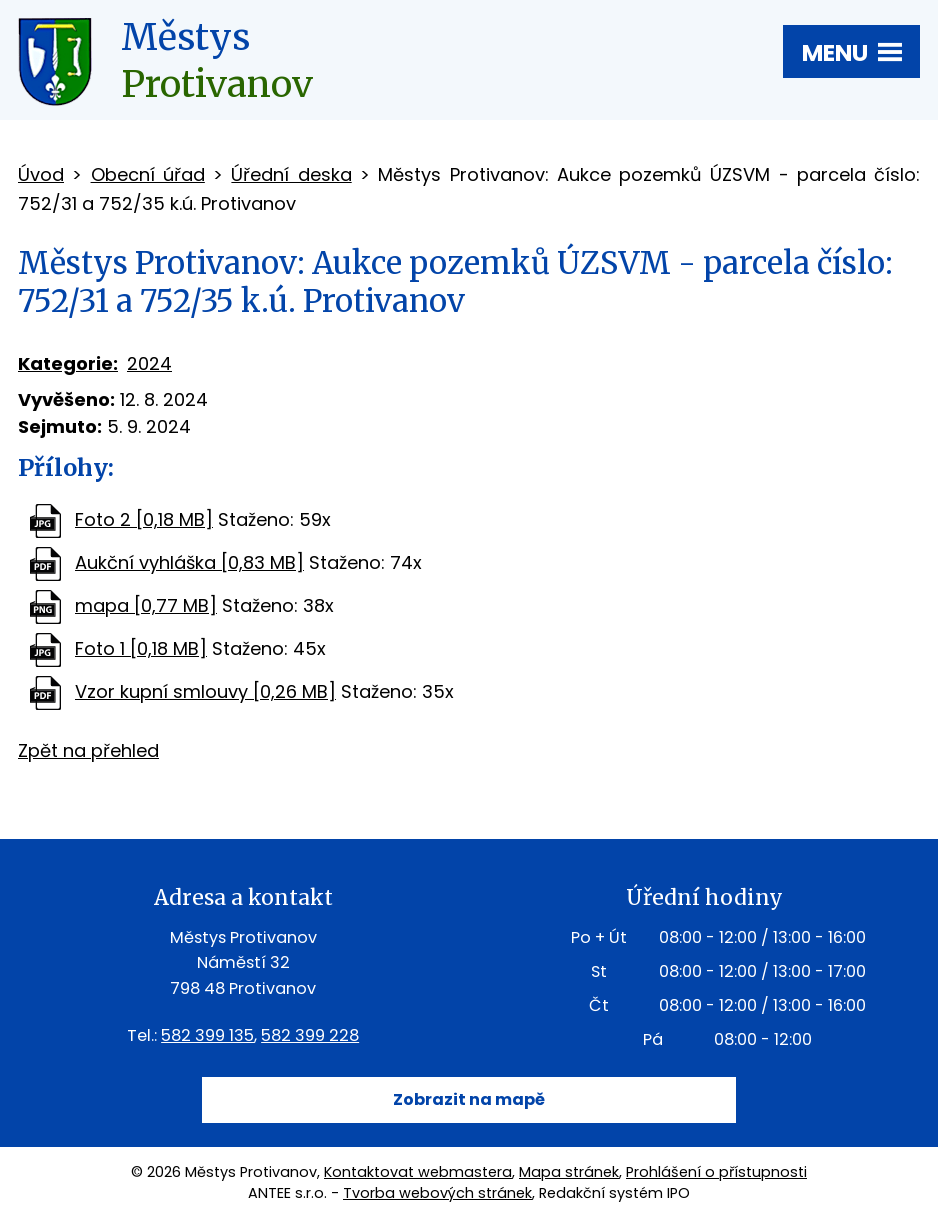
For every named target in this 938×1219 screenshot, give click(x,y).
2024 (149, 363)
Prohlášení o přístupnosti (716, 1172)
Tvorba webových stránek (437, 1193)
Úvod (41, 174)
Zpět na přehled (88, 750)
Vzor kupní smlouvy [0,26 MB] (205, 691)
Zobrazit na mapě (469, 1099)
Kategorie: (68, 363)
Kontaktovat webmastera (418, 1172)
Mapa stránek (569, 1172)
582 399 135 (207, 1035)
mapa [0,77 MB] (146, 605)
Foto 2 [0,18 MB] (144, 519)
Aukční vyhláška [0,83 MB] (189, 562)
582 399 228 (310, 1035)
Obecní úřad (148, 174)
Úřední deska (291, 174)
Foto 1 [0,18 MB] (141, 648)
